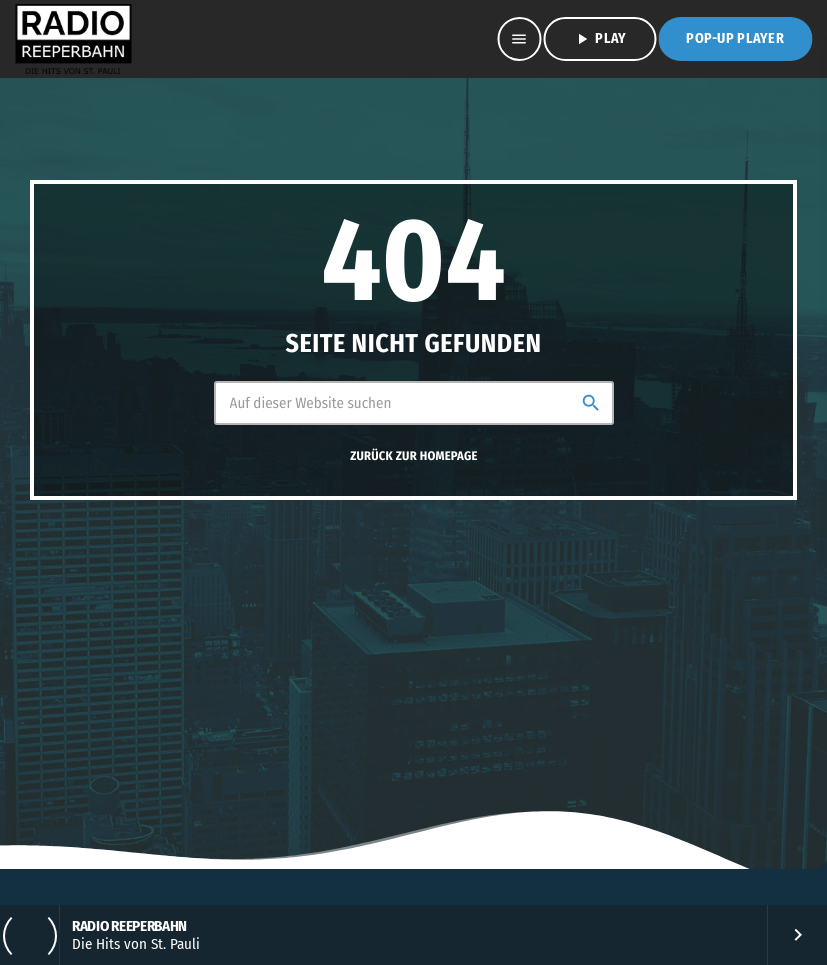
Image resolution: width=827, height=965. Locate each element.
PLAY (599, 39)
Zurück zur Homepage (413, 456)
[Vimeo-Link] (73, 39)
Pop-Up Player (735, 38)
